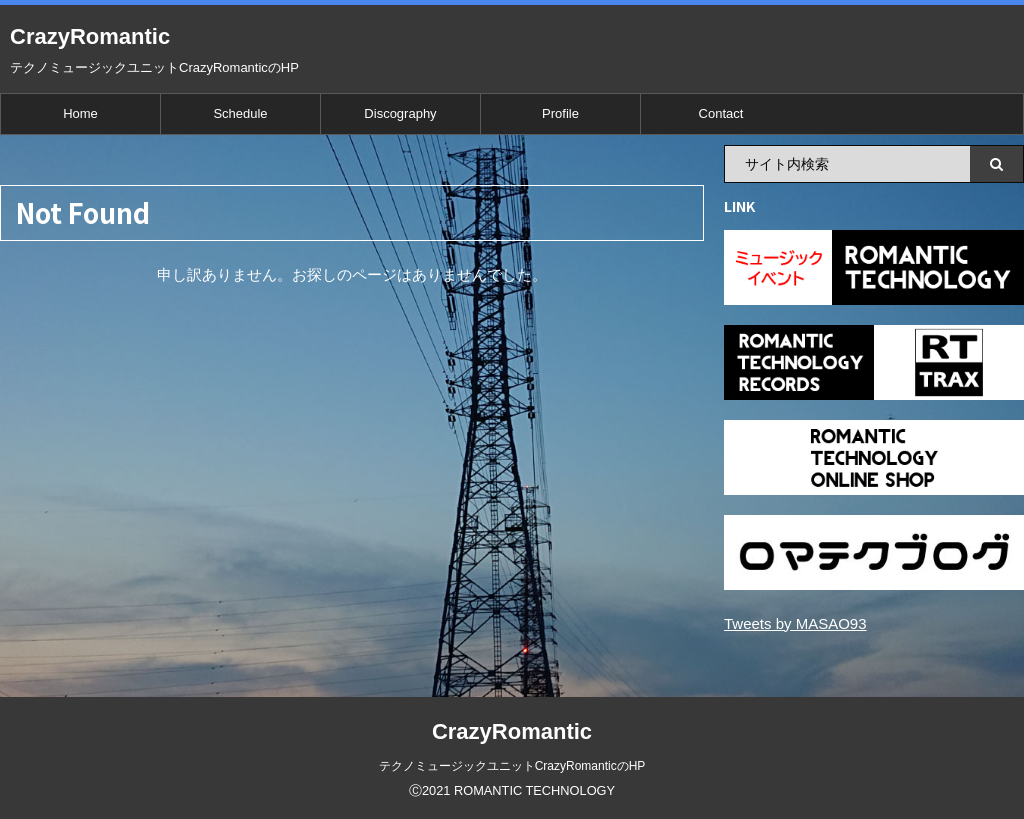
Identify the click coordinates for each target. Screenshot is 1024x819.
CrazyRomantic (90, 36)
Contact (721, 113)
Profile (560, 113)
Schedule (240, 113)
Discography (400, 113)
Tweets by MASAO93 (795, 623)
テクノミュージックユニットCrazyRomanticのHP (512, 766)
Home (80, 113)
